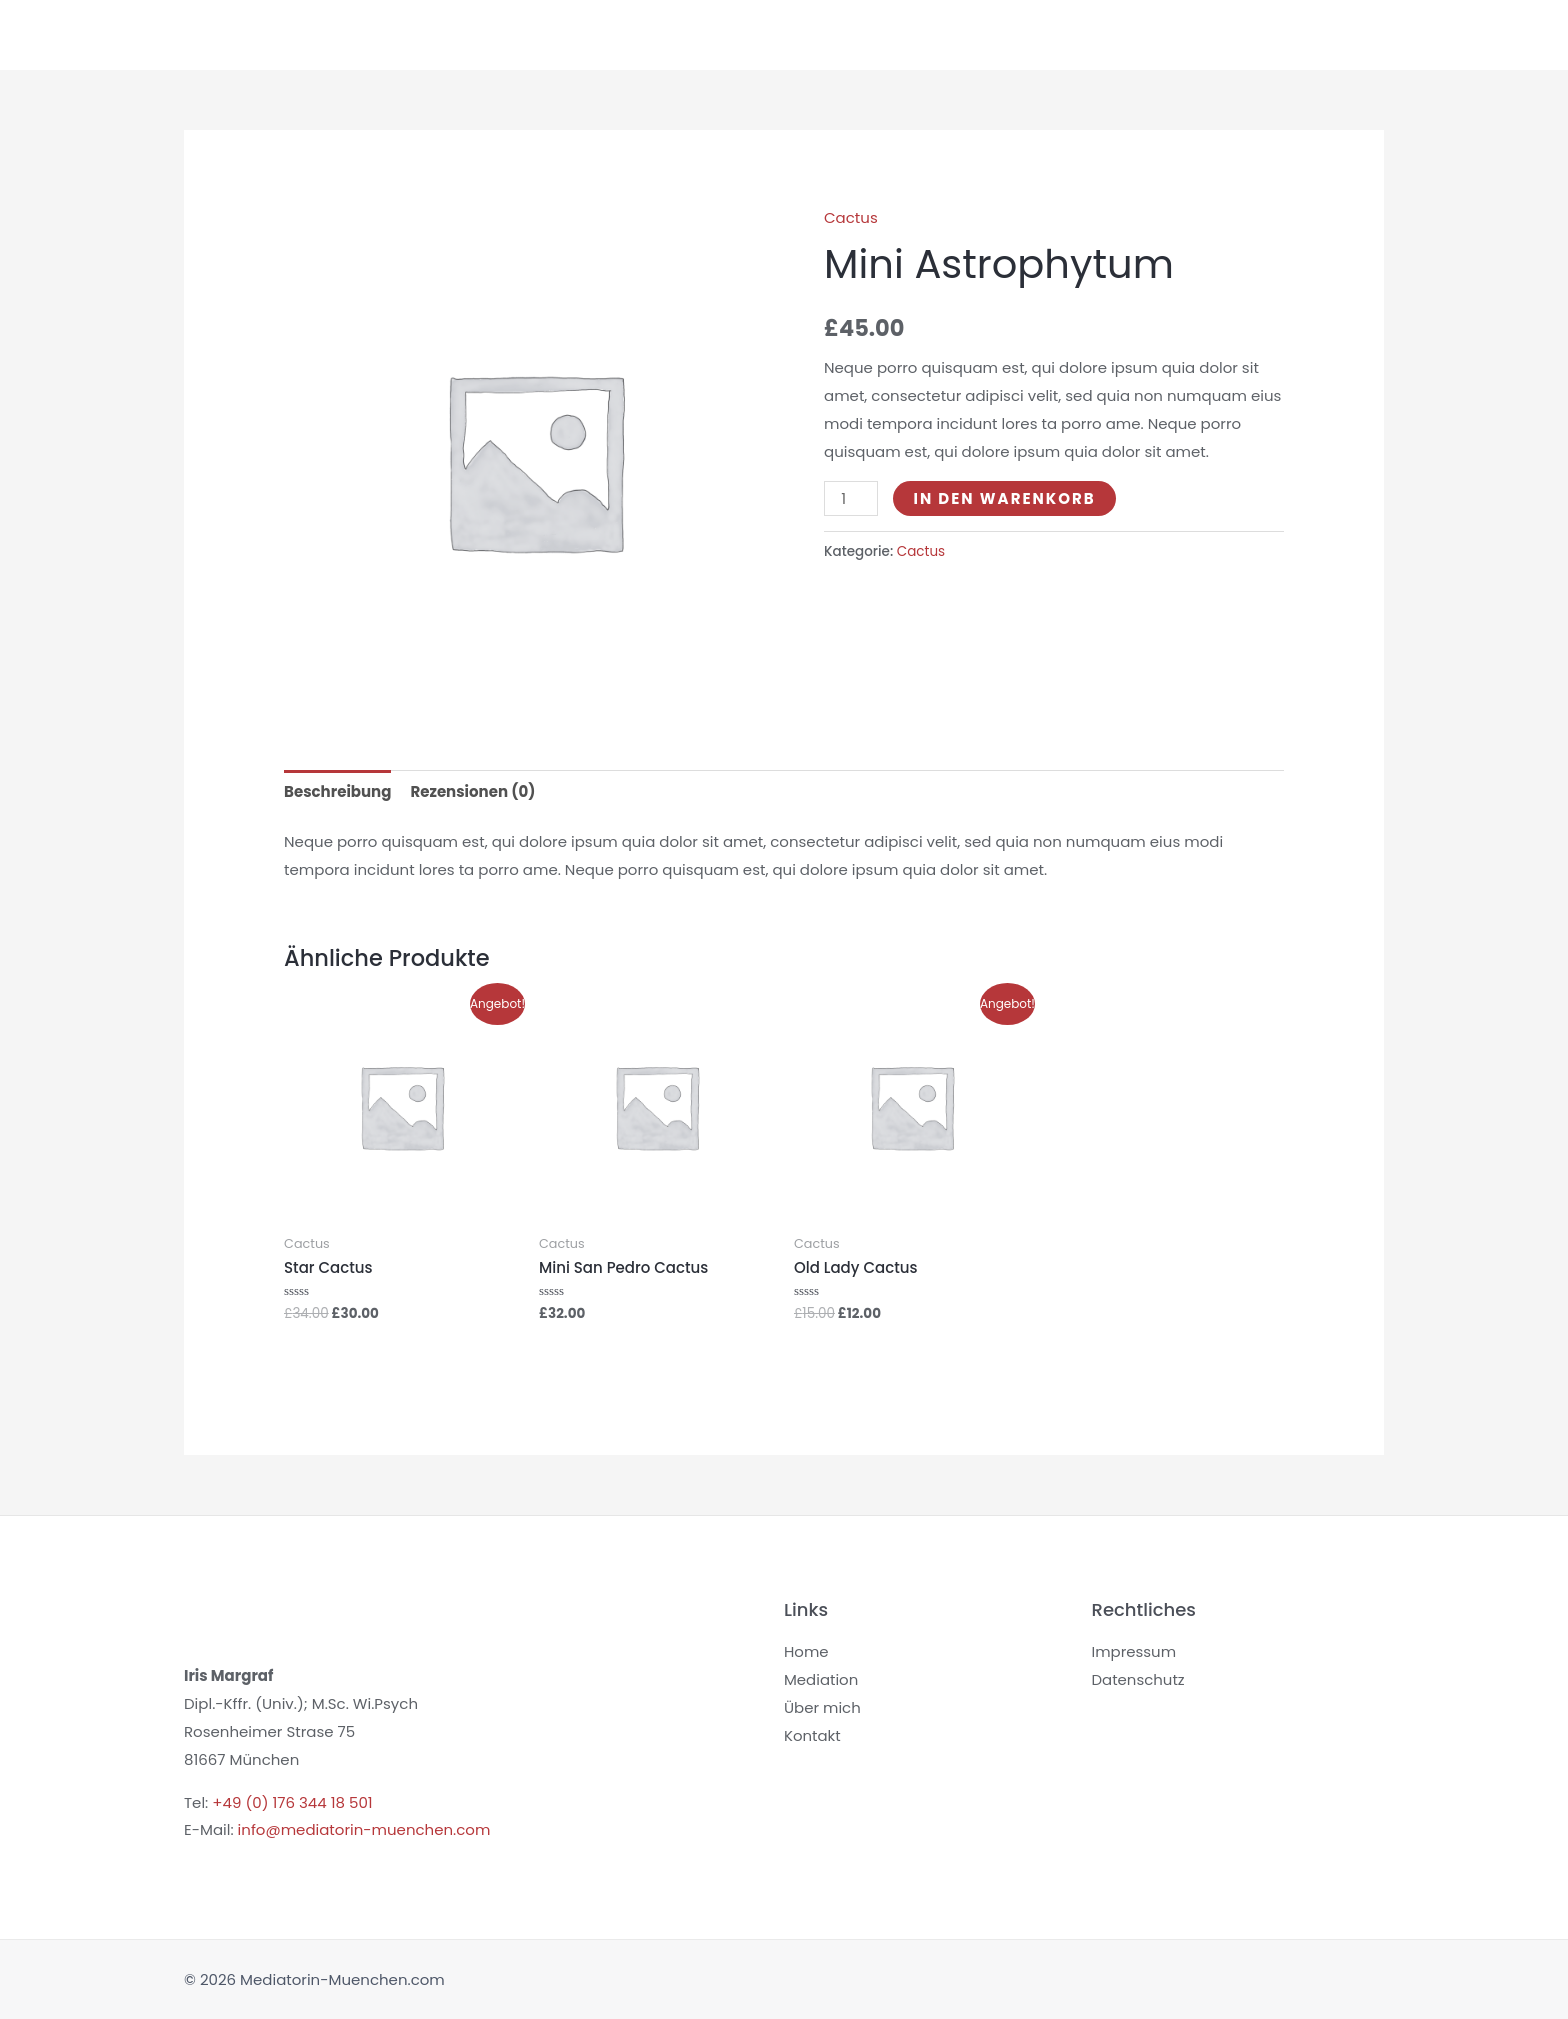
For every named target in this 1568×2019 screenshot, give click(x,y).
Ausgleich (1245, 34)
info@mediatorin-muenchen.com (364, 1829)
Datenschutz (1139, 1679)
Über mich (1140, 34)
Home (579, 34)
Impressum (1134, 1651)
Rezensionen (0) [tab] (472, 791)
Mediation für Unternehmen (866, 34)
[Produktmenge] (851, 498)
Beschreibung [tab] (337, 791)
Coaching (1034, 34)
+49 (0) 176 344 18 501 (292, 1802)
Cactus (851, 217)
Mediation (682, 34)
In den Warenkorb (1004, 498)
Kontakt (1340, 34)
